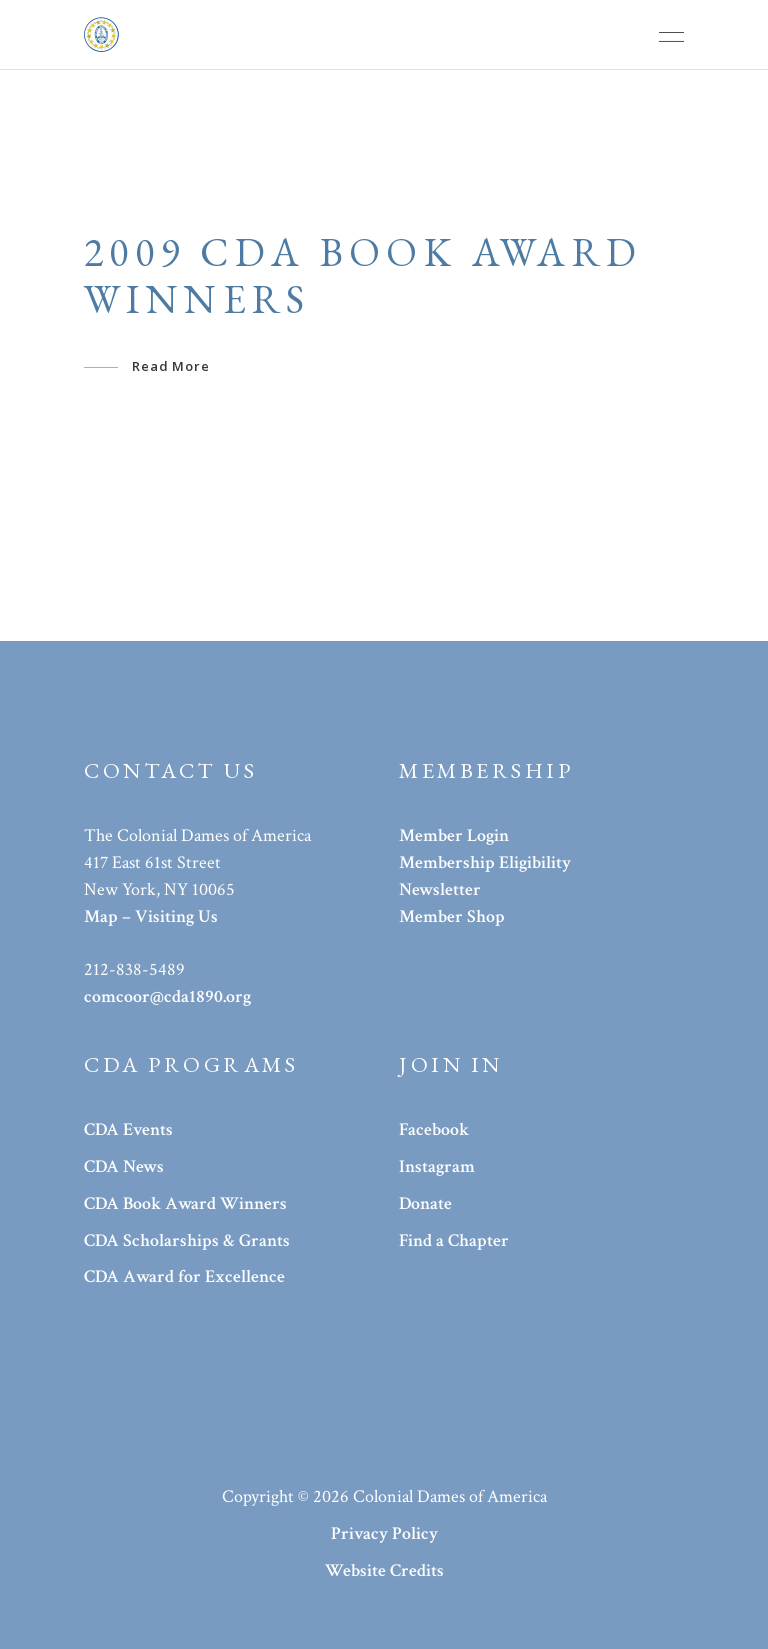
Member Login (454, 835)
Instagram (437, 1166)
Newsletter (440, 889)
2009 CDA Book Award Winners (363, 275)
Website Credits (384, 1570)
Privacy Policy (384, 1533)
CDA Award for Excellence (184, 1276)
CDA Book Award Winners (185, 1203)
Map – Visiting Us (151, 916)
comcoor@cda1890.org (167, 996)
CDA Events (128, 1129)
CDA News (124, 1166)
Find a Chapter (454, 1240)
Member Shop (452, 916)
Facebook (434, 1129)
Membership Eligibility (485, 862)
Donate (425, 1203)
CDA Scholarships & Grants (187, 1240)
